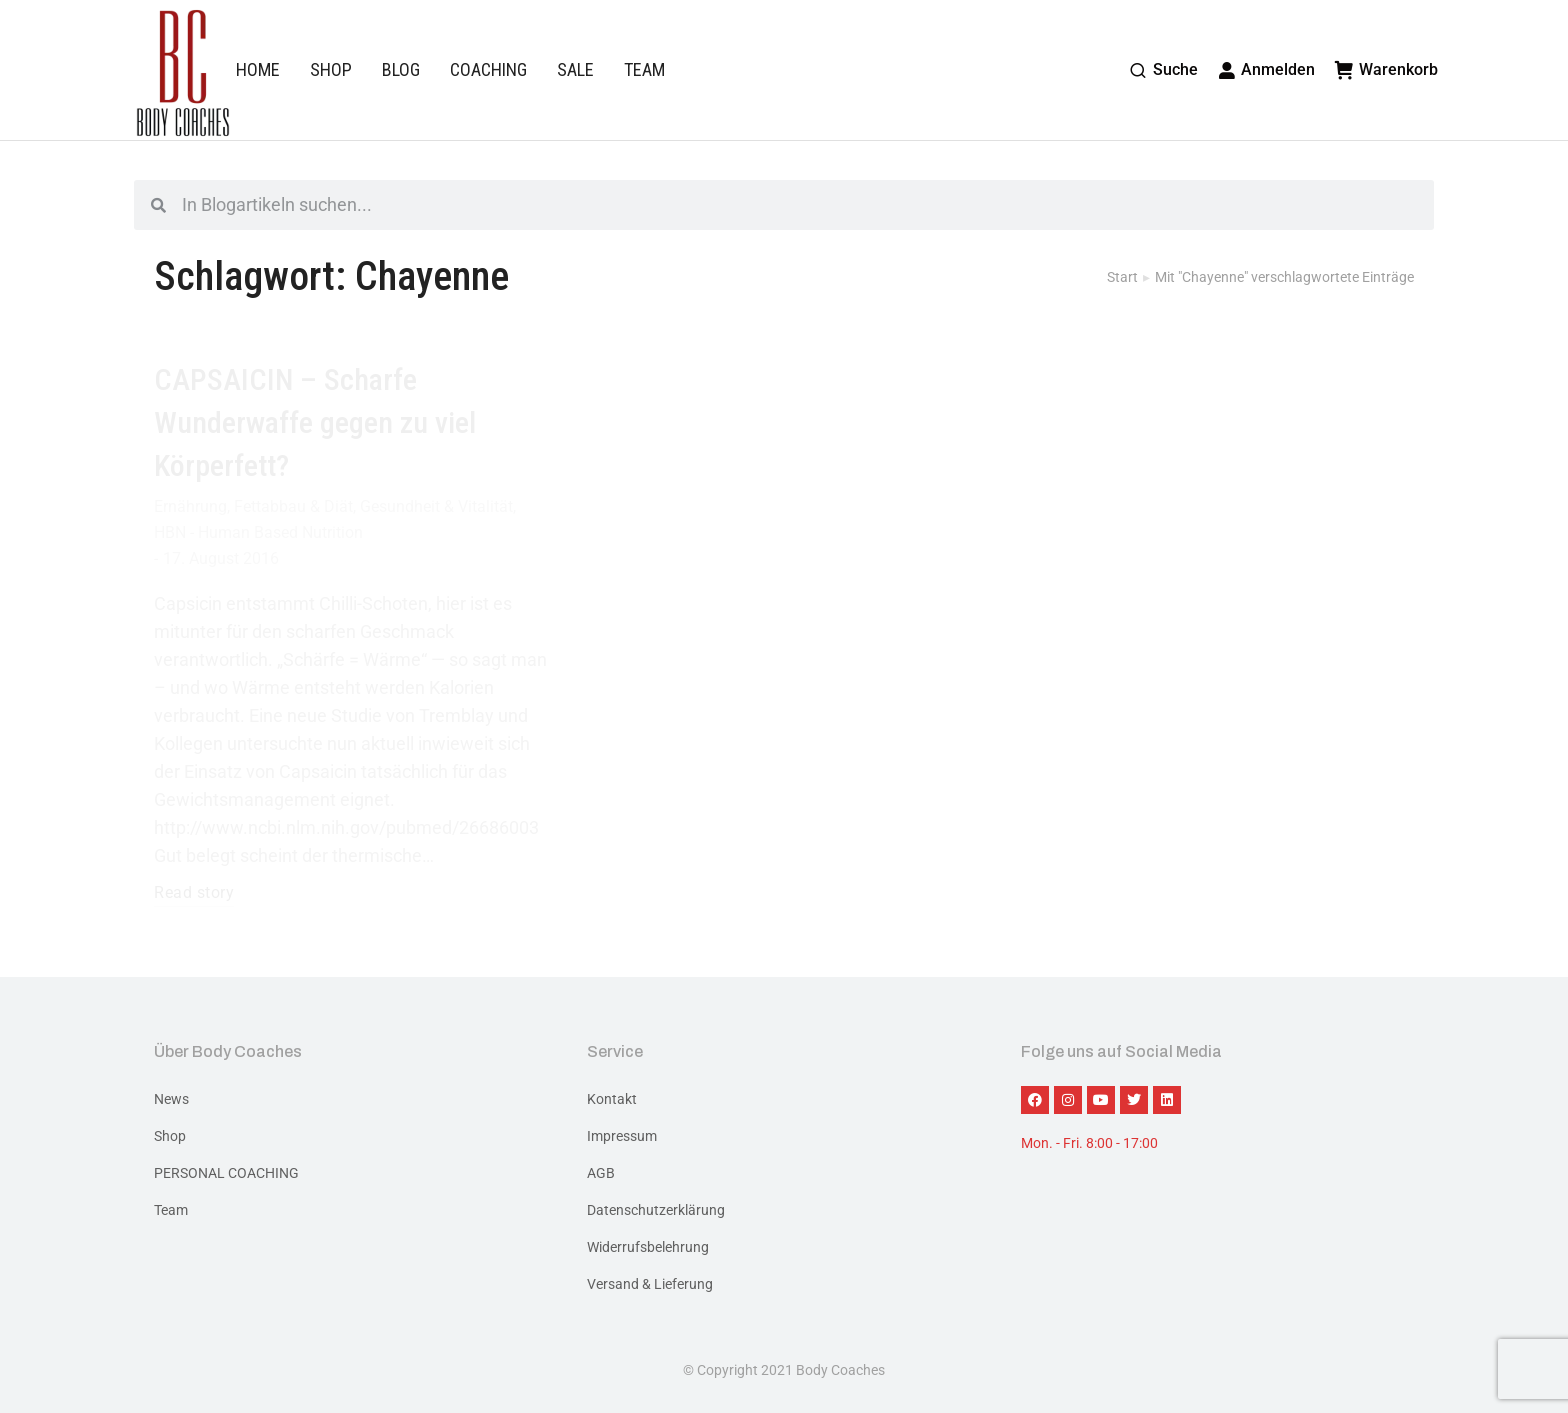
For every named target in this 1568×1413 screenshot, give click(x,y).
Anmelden (1267, 69)
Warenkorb (1386, 69)
